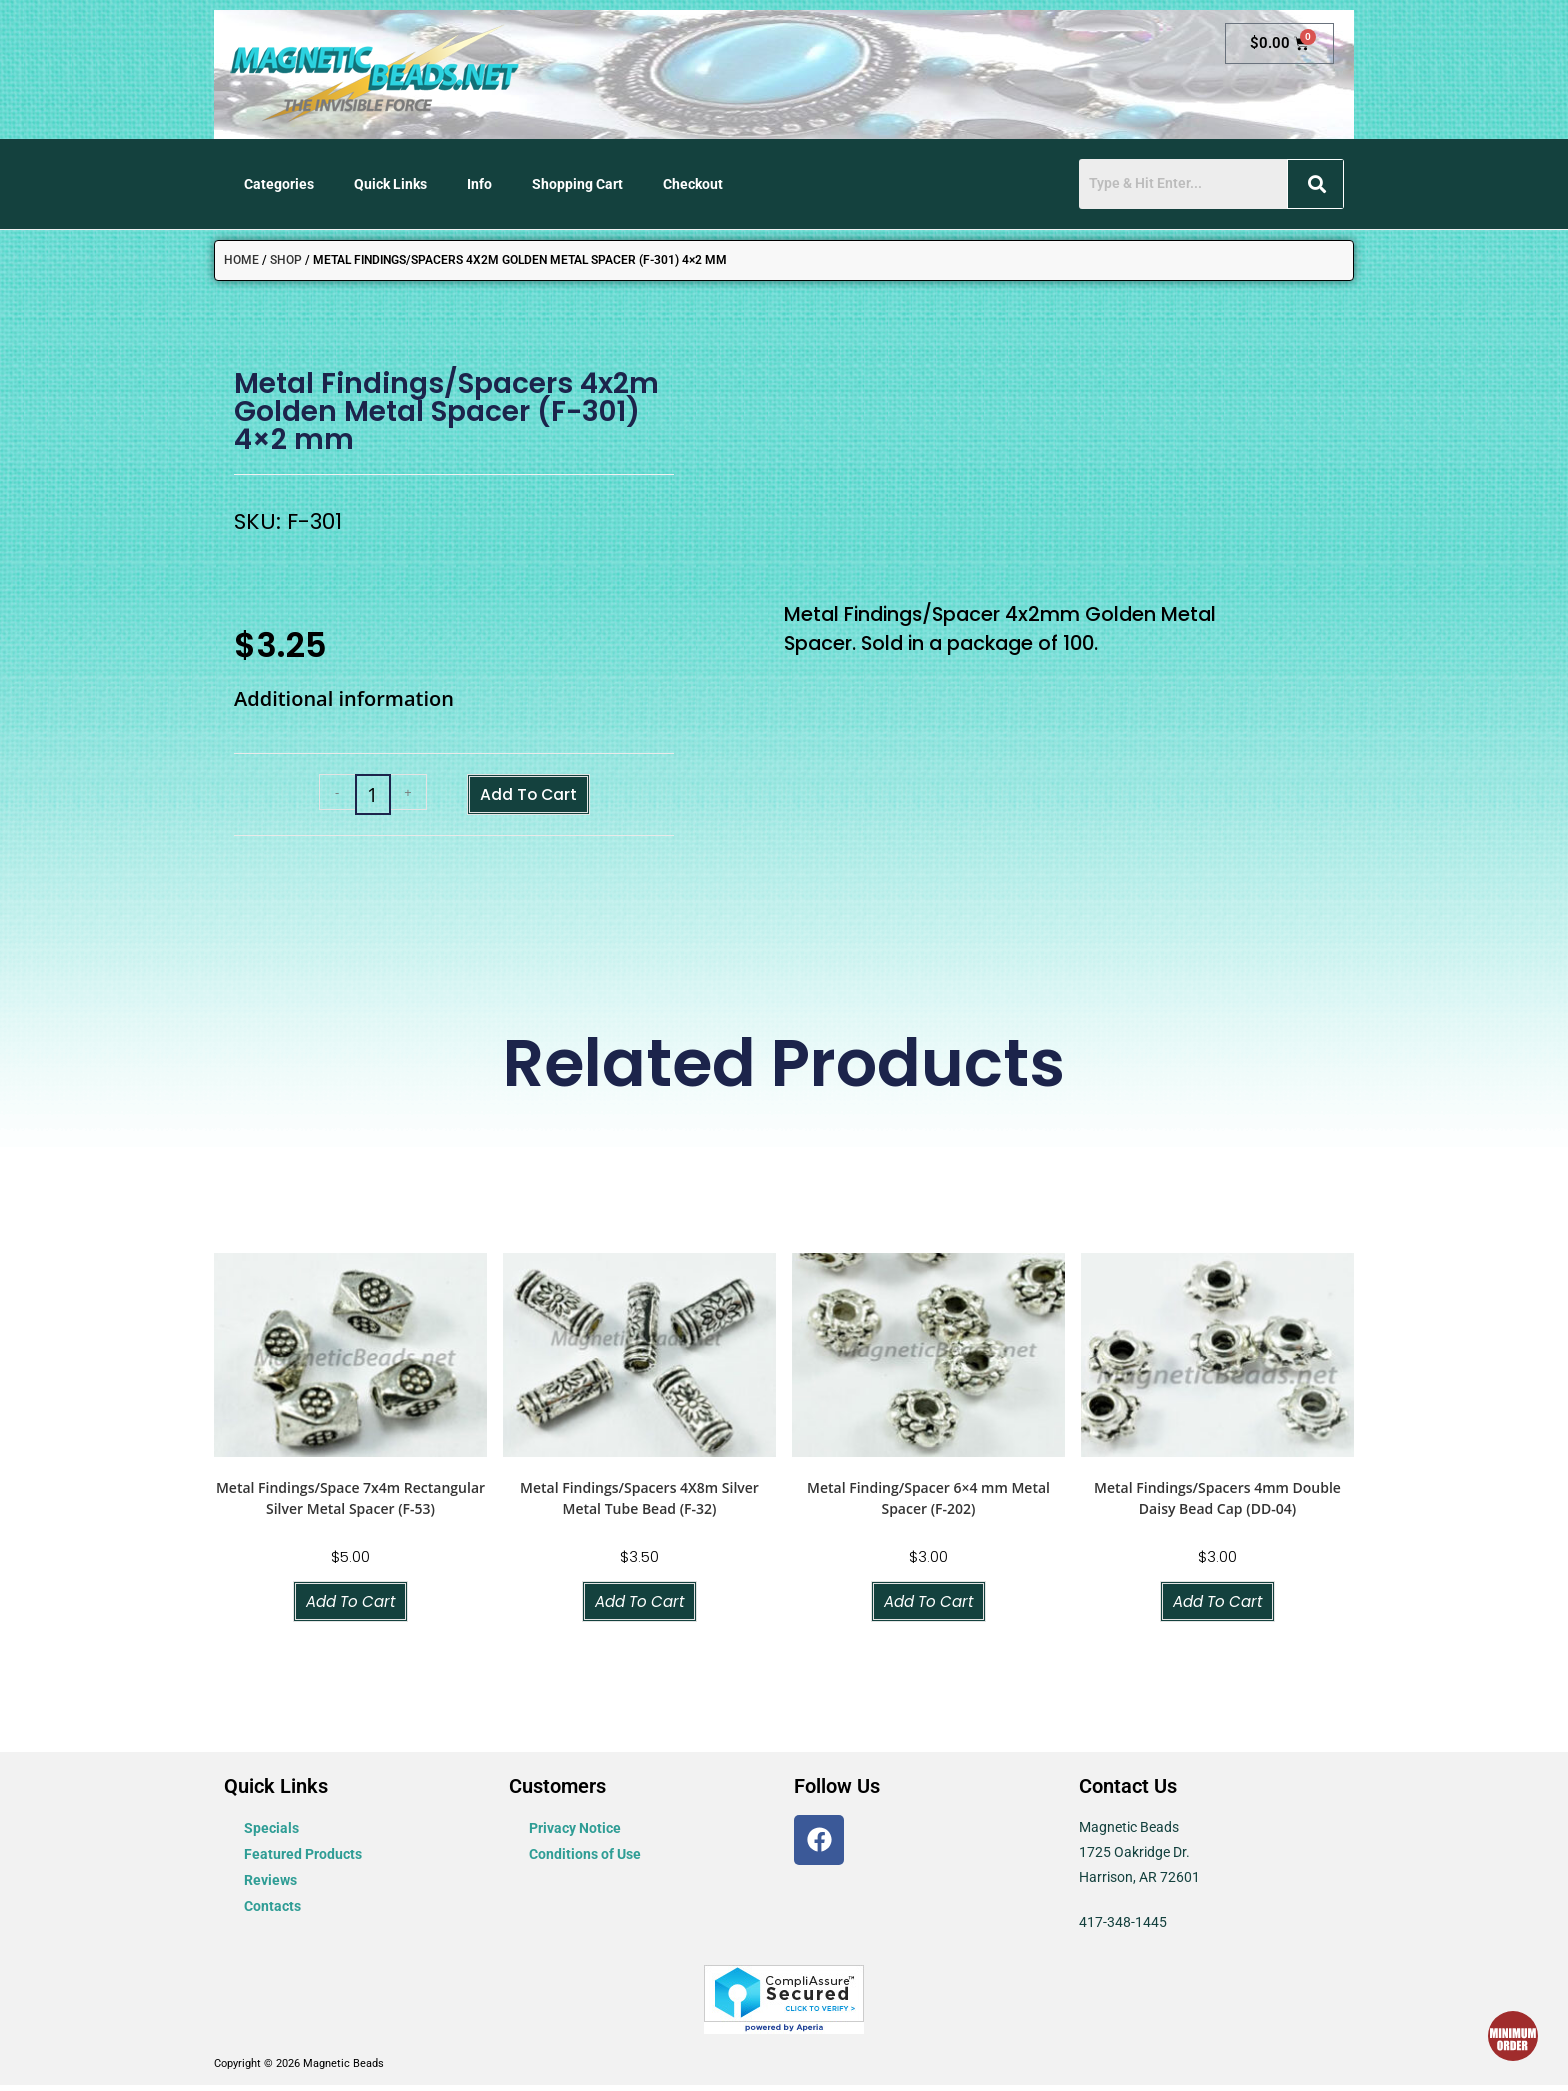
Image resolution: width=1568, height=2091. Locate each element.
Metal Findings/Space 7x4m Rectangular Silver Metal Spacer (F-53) (350, 1502)
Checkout (693, 184)
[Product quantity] (362, 797)
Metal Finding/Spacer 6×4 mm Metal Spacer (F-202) (928, 1502)
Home (241, 260)
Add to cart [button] (350, 1606)
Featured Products (303, 1860)
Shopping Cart (577, 184)
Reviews (270, 1886)
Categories (279, 184)
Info (479, 184)
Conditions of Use (585, 1860)
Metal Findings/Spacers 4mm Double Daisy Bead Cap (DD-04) (1217, 1502)
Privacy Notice (575, 1834)
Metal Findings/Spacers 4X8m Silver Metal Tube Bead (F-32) (639, 1502)
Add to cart (528, 796)
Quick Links (390, 184)
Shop (286, 260)
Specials (271, 1834)
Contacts (272, 1912)
